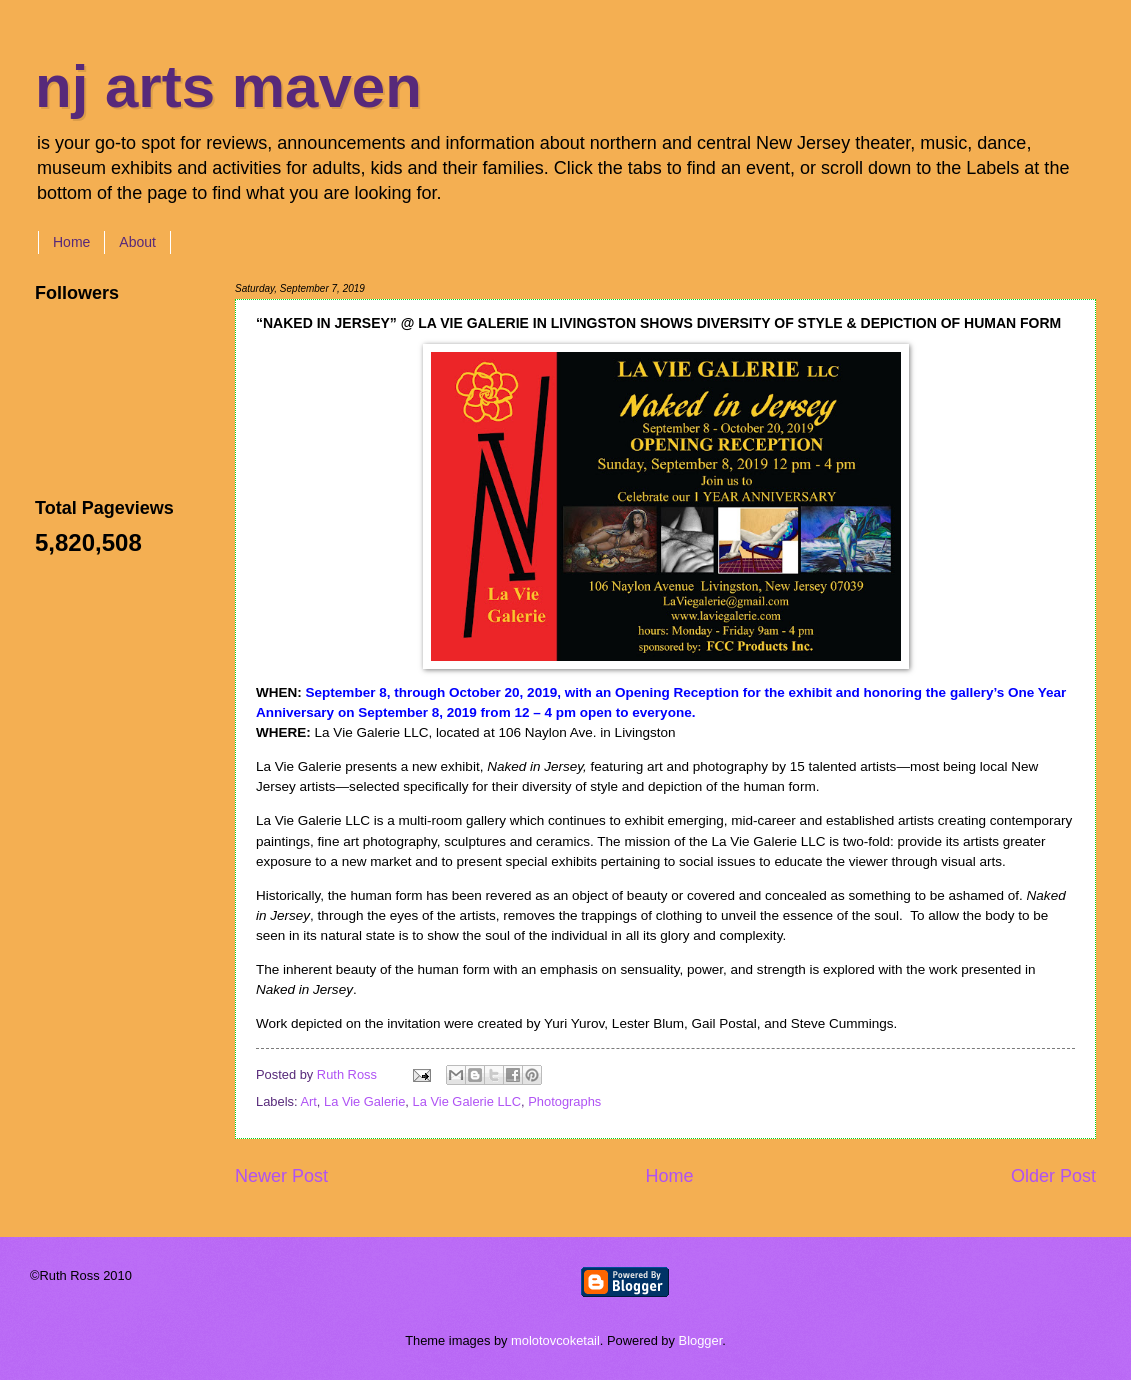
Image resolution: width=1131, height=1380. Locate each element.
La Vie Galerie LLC (467, 1101)
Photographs (564, 1101)
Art (308, 1101)
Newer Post (281, 1176)
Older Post (1053, 1176)
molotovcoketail (555, 1340)
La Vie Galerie (364, 1101)
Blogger (701, 1340)
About (137, 242)
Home (71, 242)
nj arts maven (228, 86)
